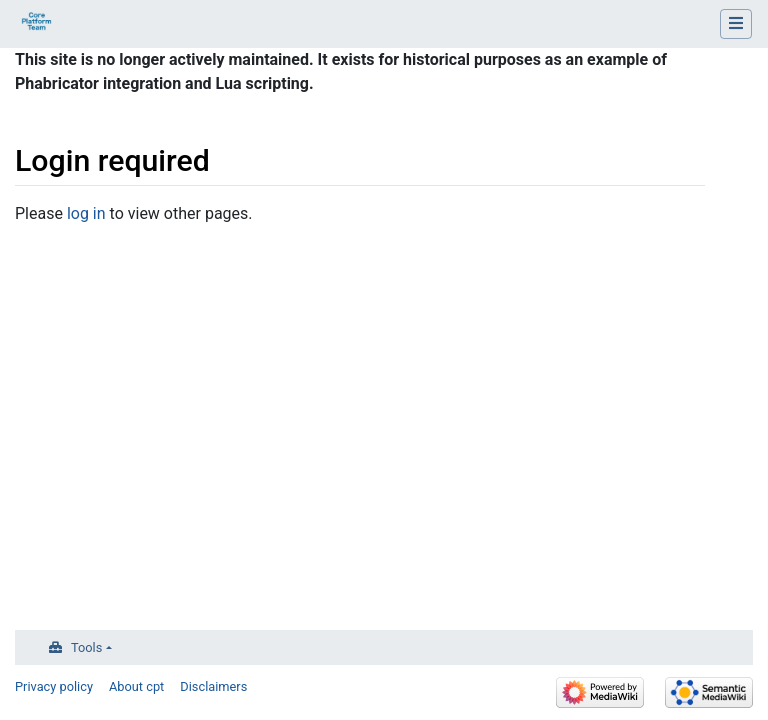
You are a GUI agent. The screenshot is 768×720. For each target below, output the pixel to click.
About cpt (136, 686)
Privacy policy (54, 686)
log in (86, 213)
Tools (86, 647)
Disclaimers (213, 686)
